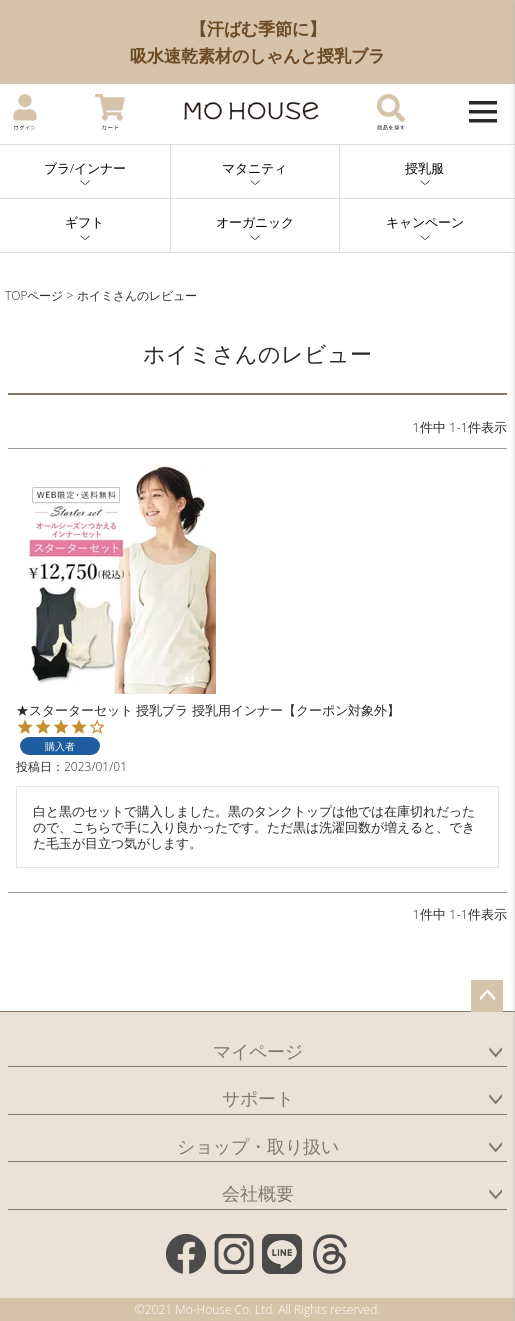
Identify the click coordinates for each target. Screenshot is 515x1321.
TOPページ (34, 295)
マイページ (258, 1051)
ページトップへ (487, 996)
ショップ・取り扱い (258, 1146)
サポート (258, 1098)
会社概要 (258, 1193)
